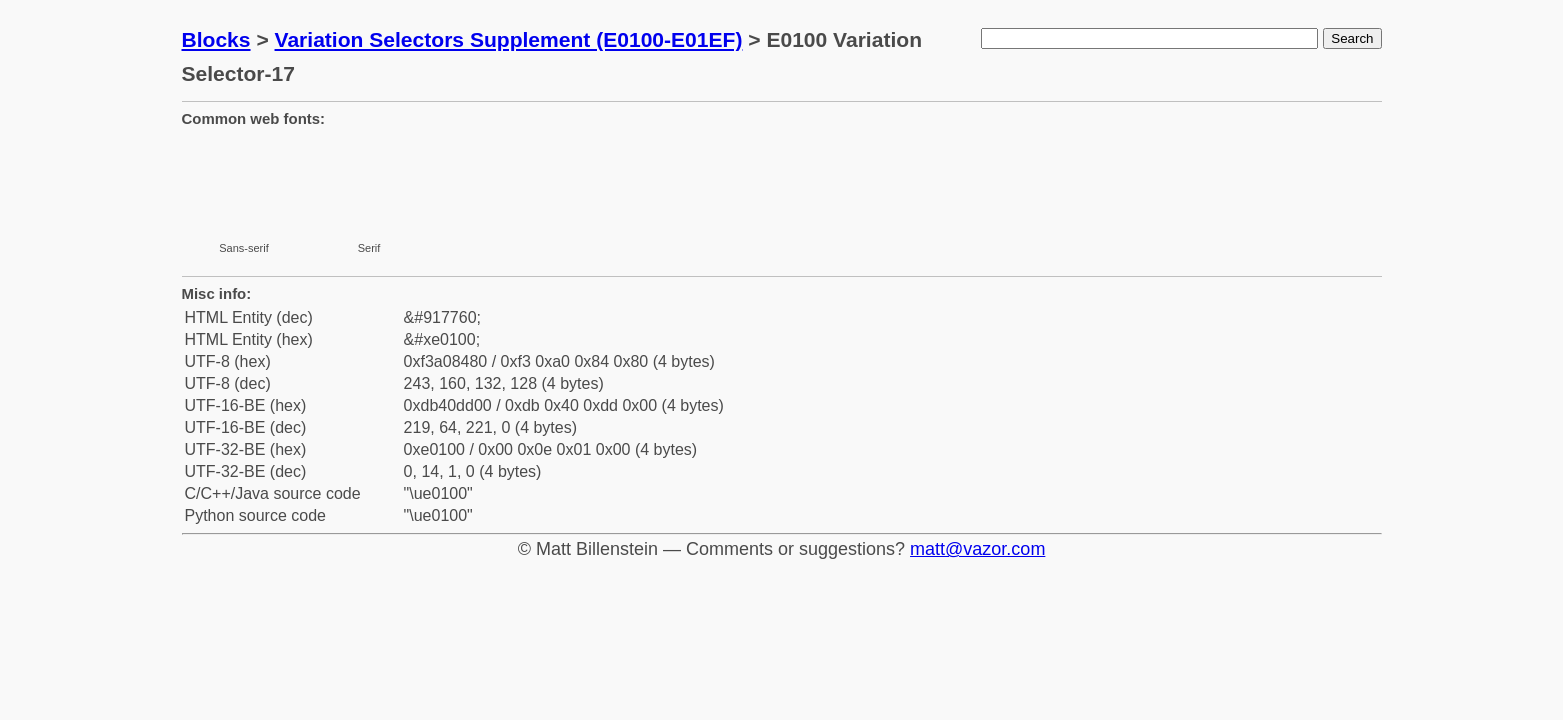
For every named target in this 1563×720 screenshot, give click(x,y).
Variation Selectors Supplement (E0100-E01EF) (509, 39)
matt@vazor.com (977, 549)
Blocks (216, 39)
